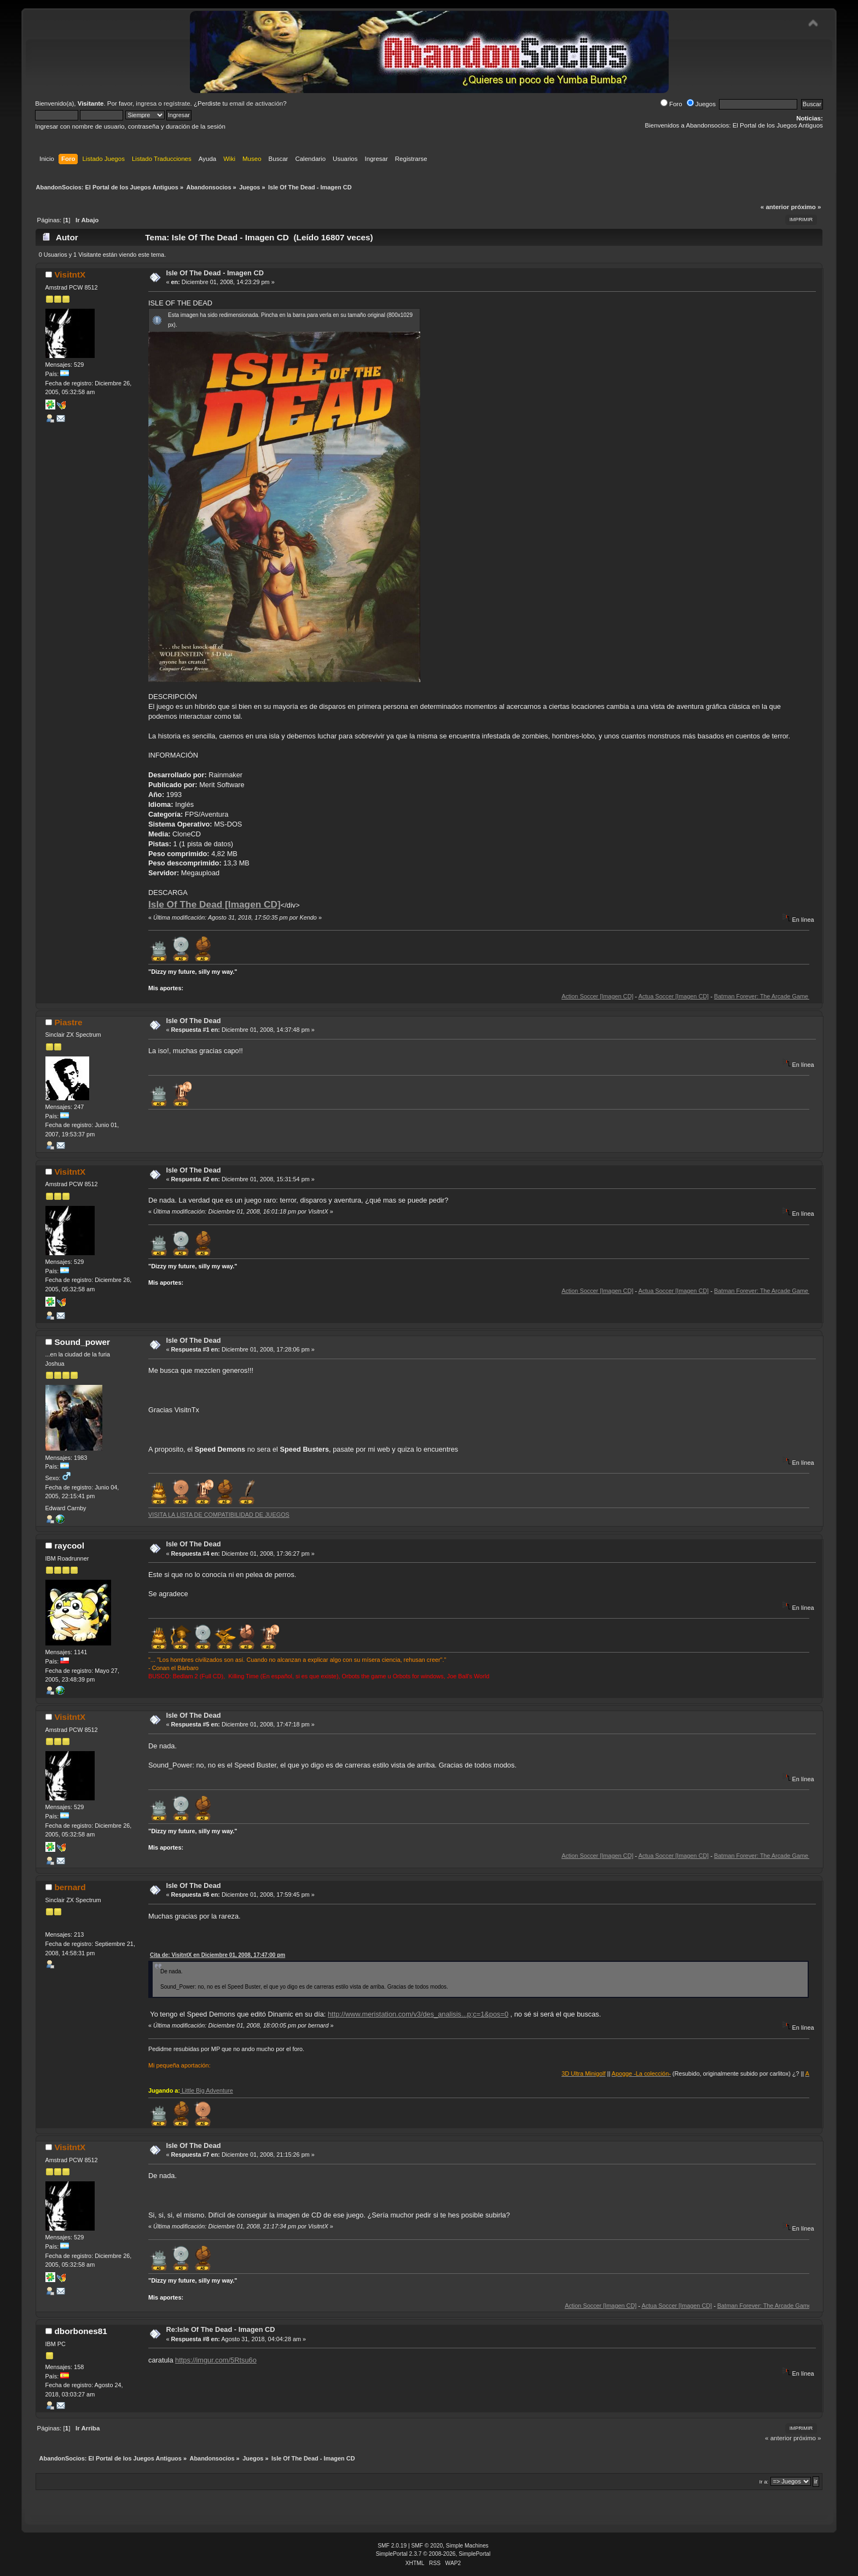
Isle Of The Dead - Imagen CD (214, 273)
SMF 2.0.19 (392, 2546)
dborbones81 (80, 2331)
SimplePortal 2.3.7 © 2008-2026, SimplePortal (433, 2554)
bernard (69, 1887)
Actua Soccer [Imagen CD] (694, 996)
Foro (671, 104)
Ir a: (763, 2482)
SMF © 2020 (427, 2546)
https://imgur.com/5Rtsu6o (216, 2360)
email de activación (256, 103)
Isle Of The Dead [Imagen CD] (214, 904)
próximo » (806, 207)
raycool (69, 1545)
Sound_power (82, 1342)
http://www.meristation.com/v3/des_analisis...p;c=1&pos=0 (418, 2014)
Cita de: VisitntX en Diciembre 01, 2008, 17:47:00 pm (217, 1955)
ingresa (146, 103)
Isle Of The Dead (193, 1020)
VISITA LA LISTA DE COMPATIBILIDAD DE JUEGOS (218, 1514)
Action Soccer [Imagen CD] (618, 996)
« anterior (775, 207)
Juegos (701, 104)
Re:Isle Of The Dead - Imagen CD (220, 2329)
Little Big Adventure (206, 2090)
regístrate (177, 103)
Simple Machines (467, 2546)
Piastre (68, 1022)
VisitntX (69, 274)
